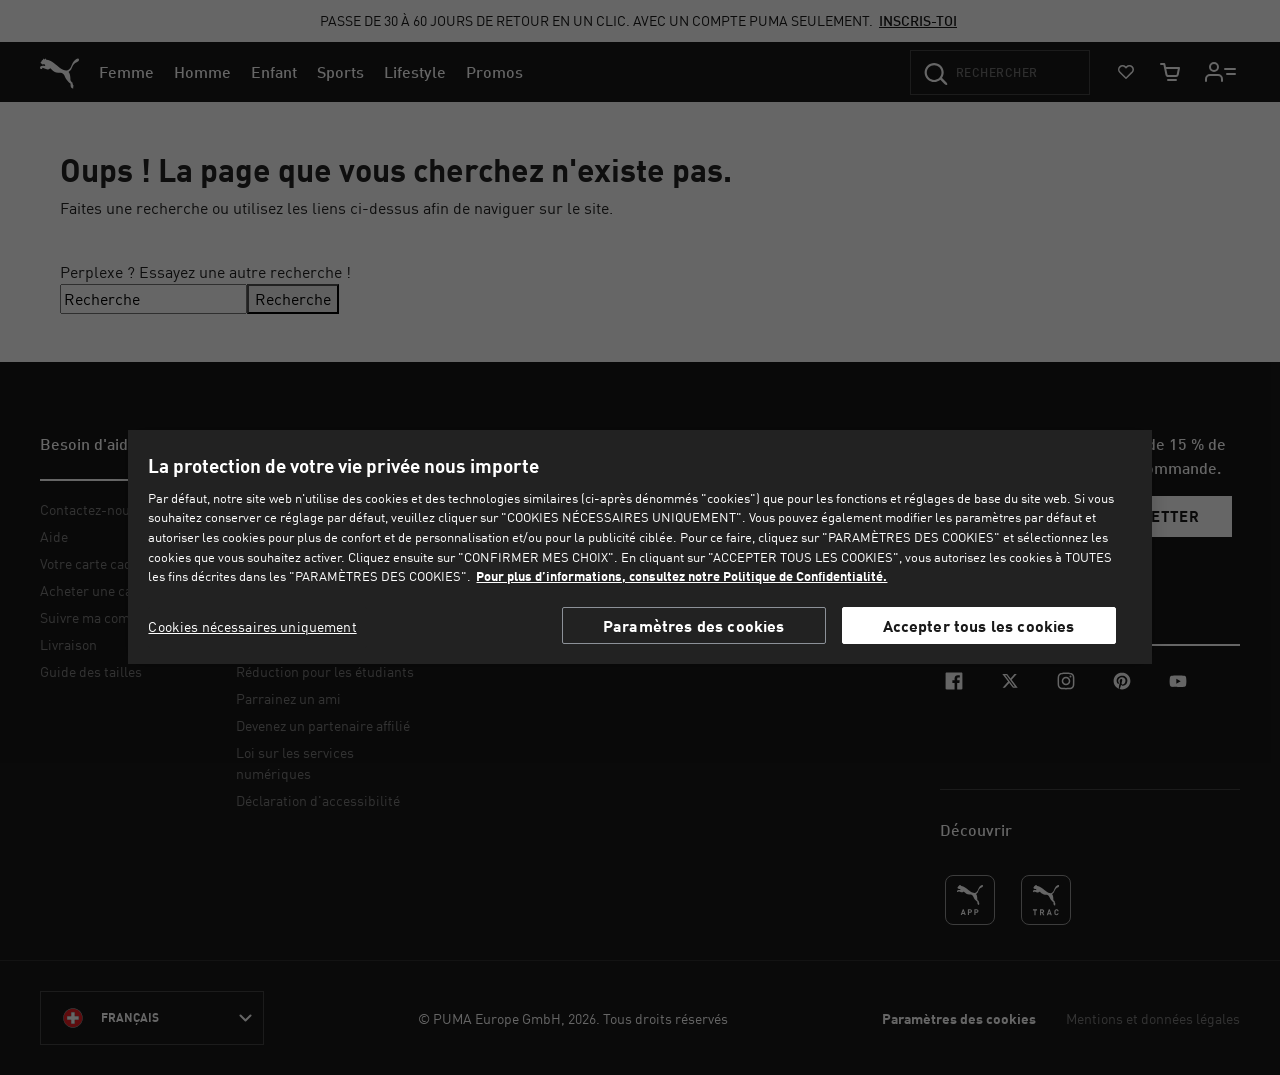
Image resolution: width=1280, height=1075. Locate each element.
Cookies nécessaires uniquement (252, 626)
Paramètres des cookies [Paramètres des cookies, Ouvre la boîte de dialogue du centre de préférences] (694, 625)
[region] (640, 547)
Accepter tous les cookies (979, 625)
